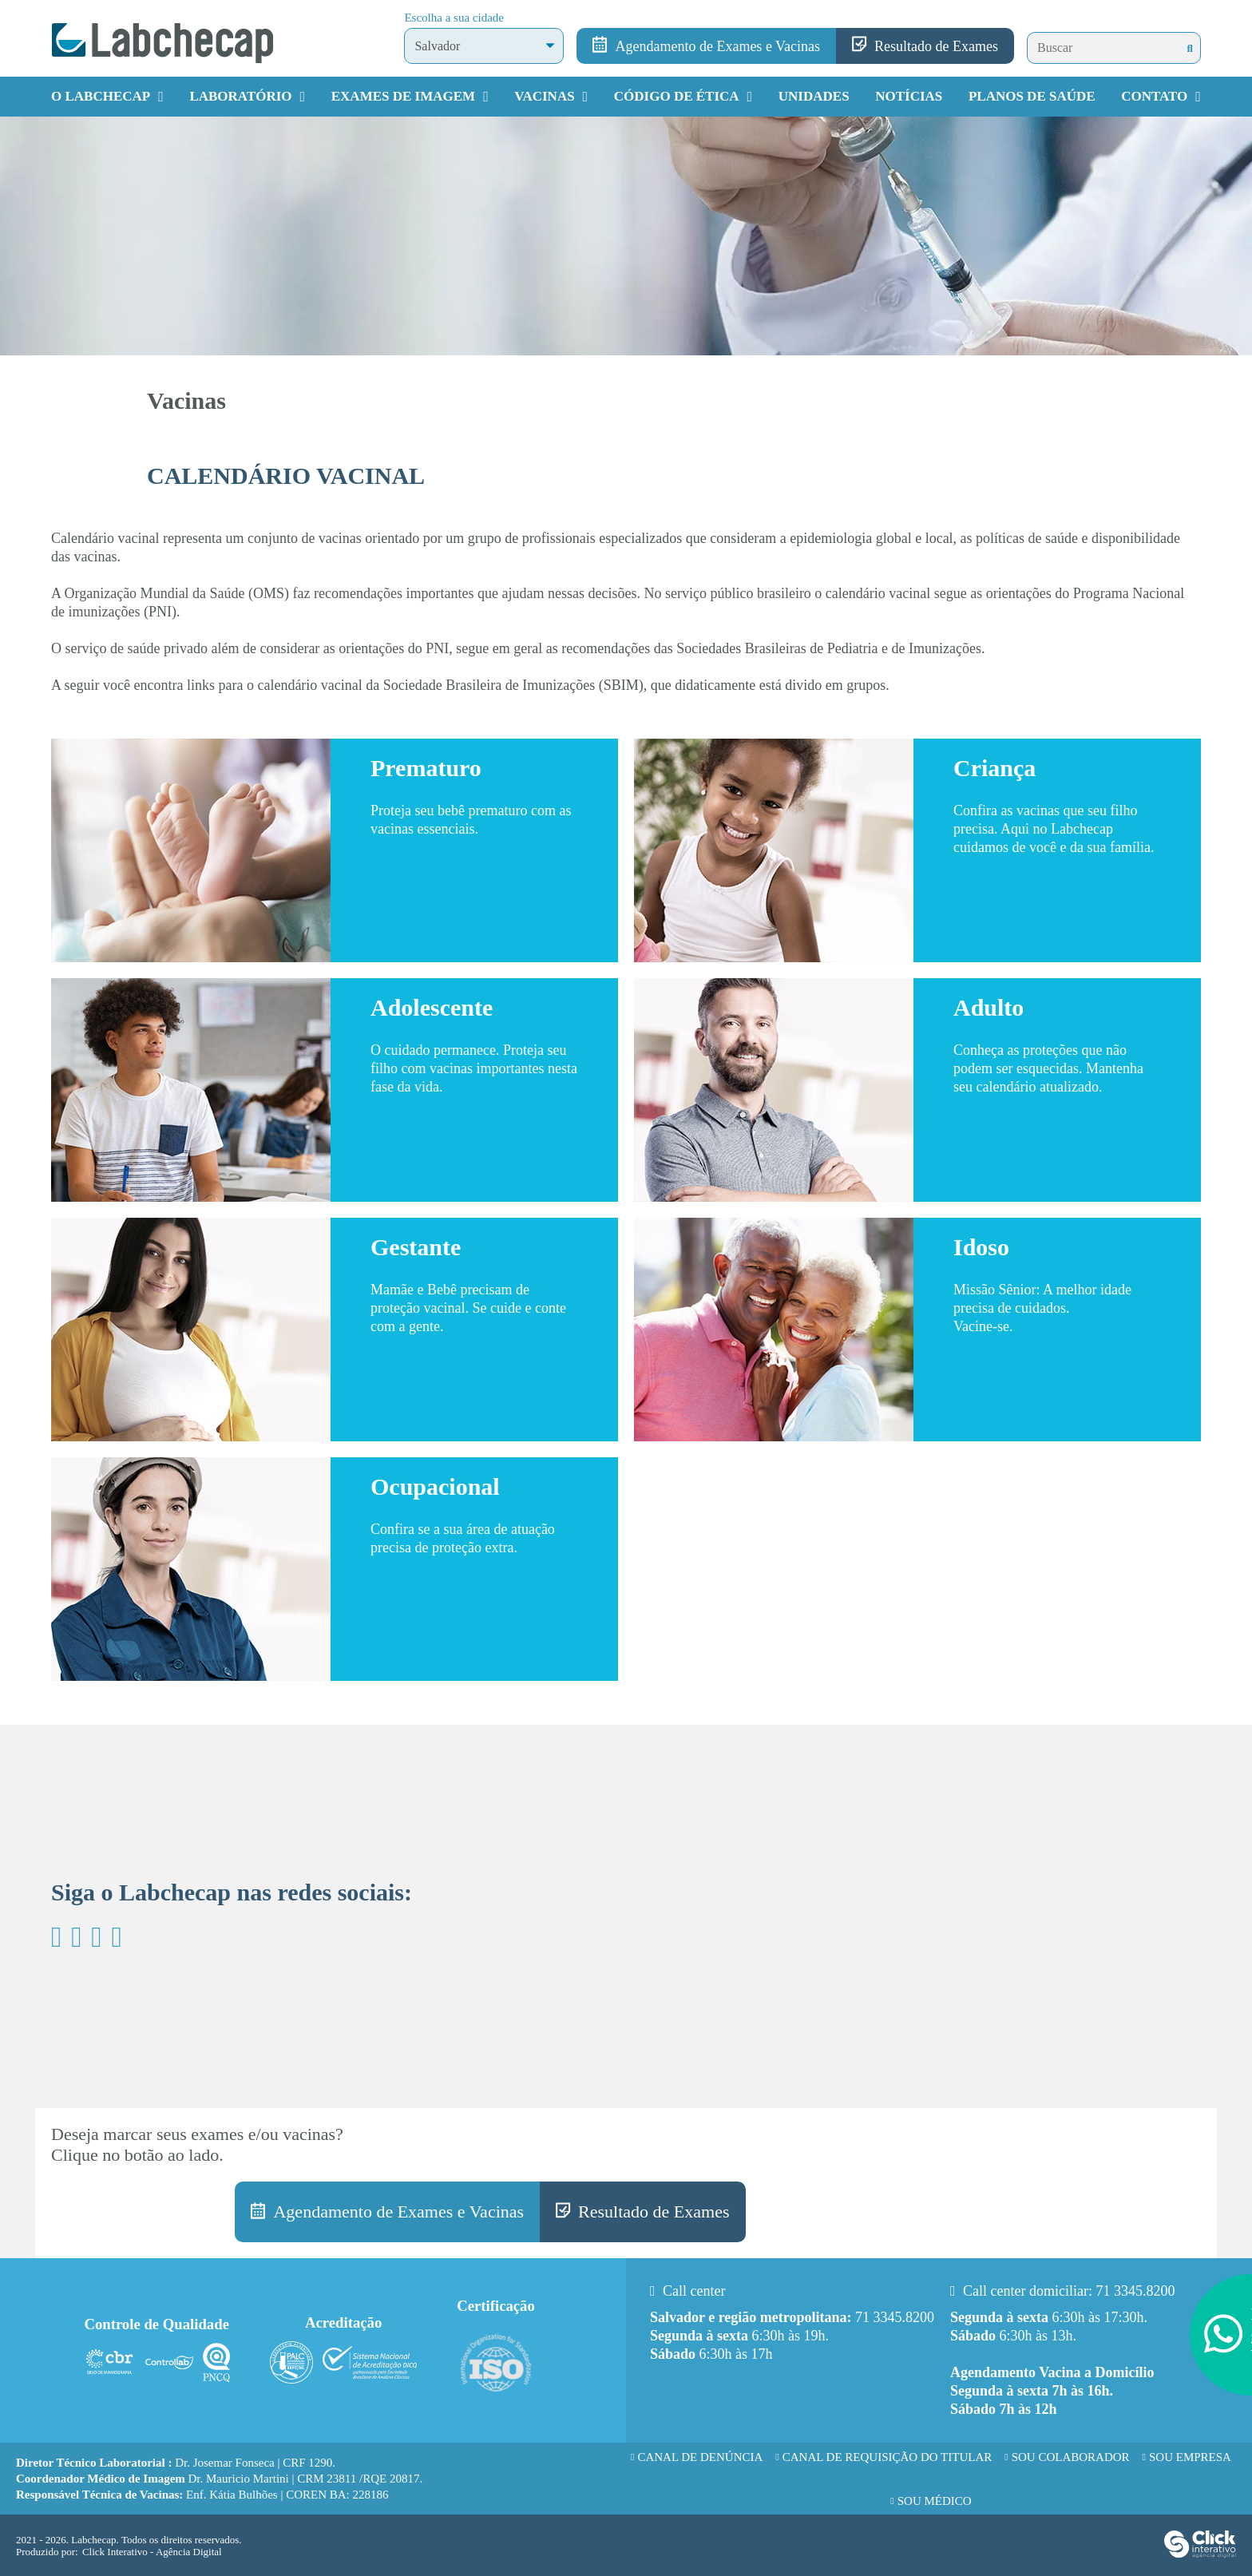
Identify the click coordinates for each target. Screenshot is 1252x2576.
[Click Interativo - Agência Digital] (1200, 2554)
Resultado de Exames (936, 46)
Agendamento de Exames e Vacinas (717, 46)
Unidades (814, 96)
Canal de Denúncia (700, 2457)
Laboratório (240, 96)
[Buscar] (1190, 48)
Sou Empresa (1190, 2457)
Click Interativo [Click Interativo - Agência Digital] (152, 2552)
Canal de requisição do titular (887, 2457)
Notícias (908, 96)
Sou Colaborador (1071, 2457)
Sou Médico (934, 2501)
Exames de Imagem (403, 96)
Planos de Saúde (1032, 96)
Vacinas (544, 96)
